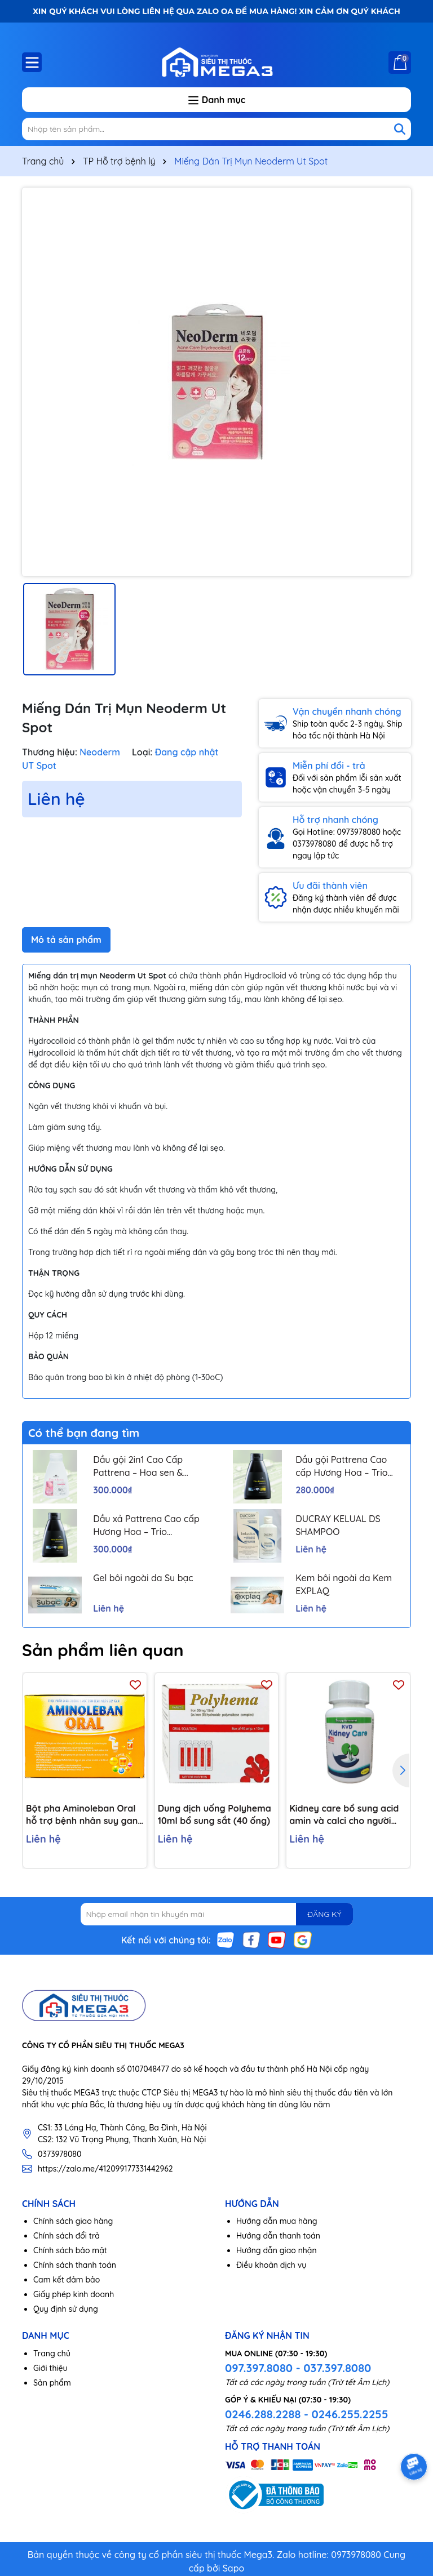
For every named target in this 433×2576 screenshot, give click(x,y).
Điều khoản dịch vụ (271, 2265)
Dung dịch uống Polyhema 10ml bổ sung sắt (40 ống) (214, 1814)
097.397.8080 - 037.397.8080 (298, 2368)
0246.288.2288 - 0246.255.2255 (306, 2414)
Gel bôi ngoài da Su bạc (143, 1577)
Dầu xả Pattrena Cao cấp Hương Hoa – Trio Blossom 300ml (146, 1525)
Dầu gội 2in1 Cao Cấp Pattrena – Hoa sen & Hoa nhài (138, 1466)
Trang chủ (51, 2353)
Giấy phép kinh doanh (73, 2294)
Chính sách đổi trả (66, 2236)
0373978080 (59, 2154)
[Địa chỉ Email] (217, 1914)
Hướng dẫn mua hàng (276, 2221)
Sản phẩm (52, 2383)
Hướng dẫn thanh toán (278, 2236)
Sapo (234, 2568)
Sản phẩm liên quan (103, 1650)
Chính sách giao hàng (73, 2221)
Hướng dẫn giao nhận (276, 2250)
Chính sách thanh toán (74, 2265)
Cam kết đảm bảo (66, 2280)
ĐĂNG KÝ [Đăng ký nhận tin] (324, 1914)
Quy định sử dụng (65, 2309)
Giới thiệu (50, 2368)
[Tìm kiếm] (399, 129)
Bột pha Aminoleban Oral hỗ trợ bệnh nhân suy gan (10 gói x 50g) (82, 1815)
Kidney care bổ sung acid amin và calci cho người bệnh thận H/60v (344, 1815)
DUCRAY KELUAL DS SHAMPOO (338, 1525)
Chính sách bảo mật (70, 2250)
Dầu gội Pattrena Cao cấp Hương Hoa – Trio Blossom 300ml (341, 1466)
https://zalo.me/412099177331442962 (105, 2169)
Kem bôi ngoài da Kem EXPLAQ (343, 1584)
